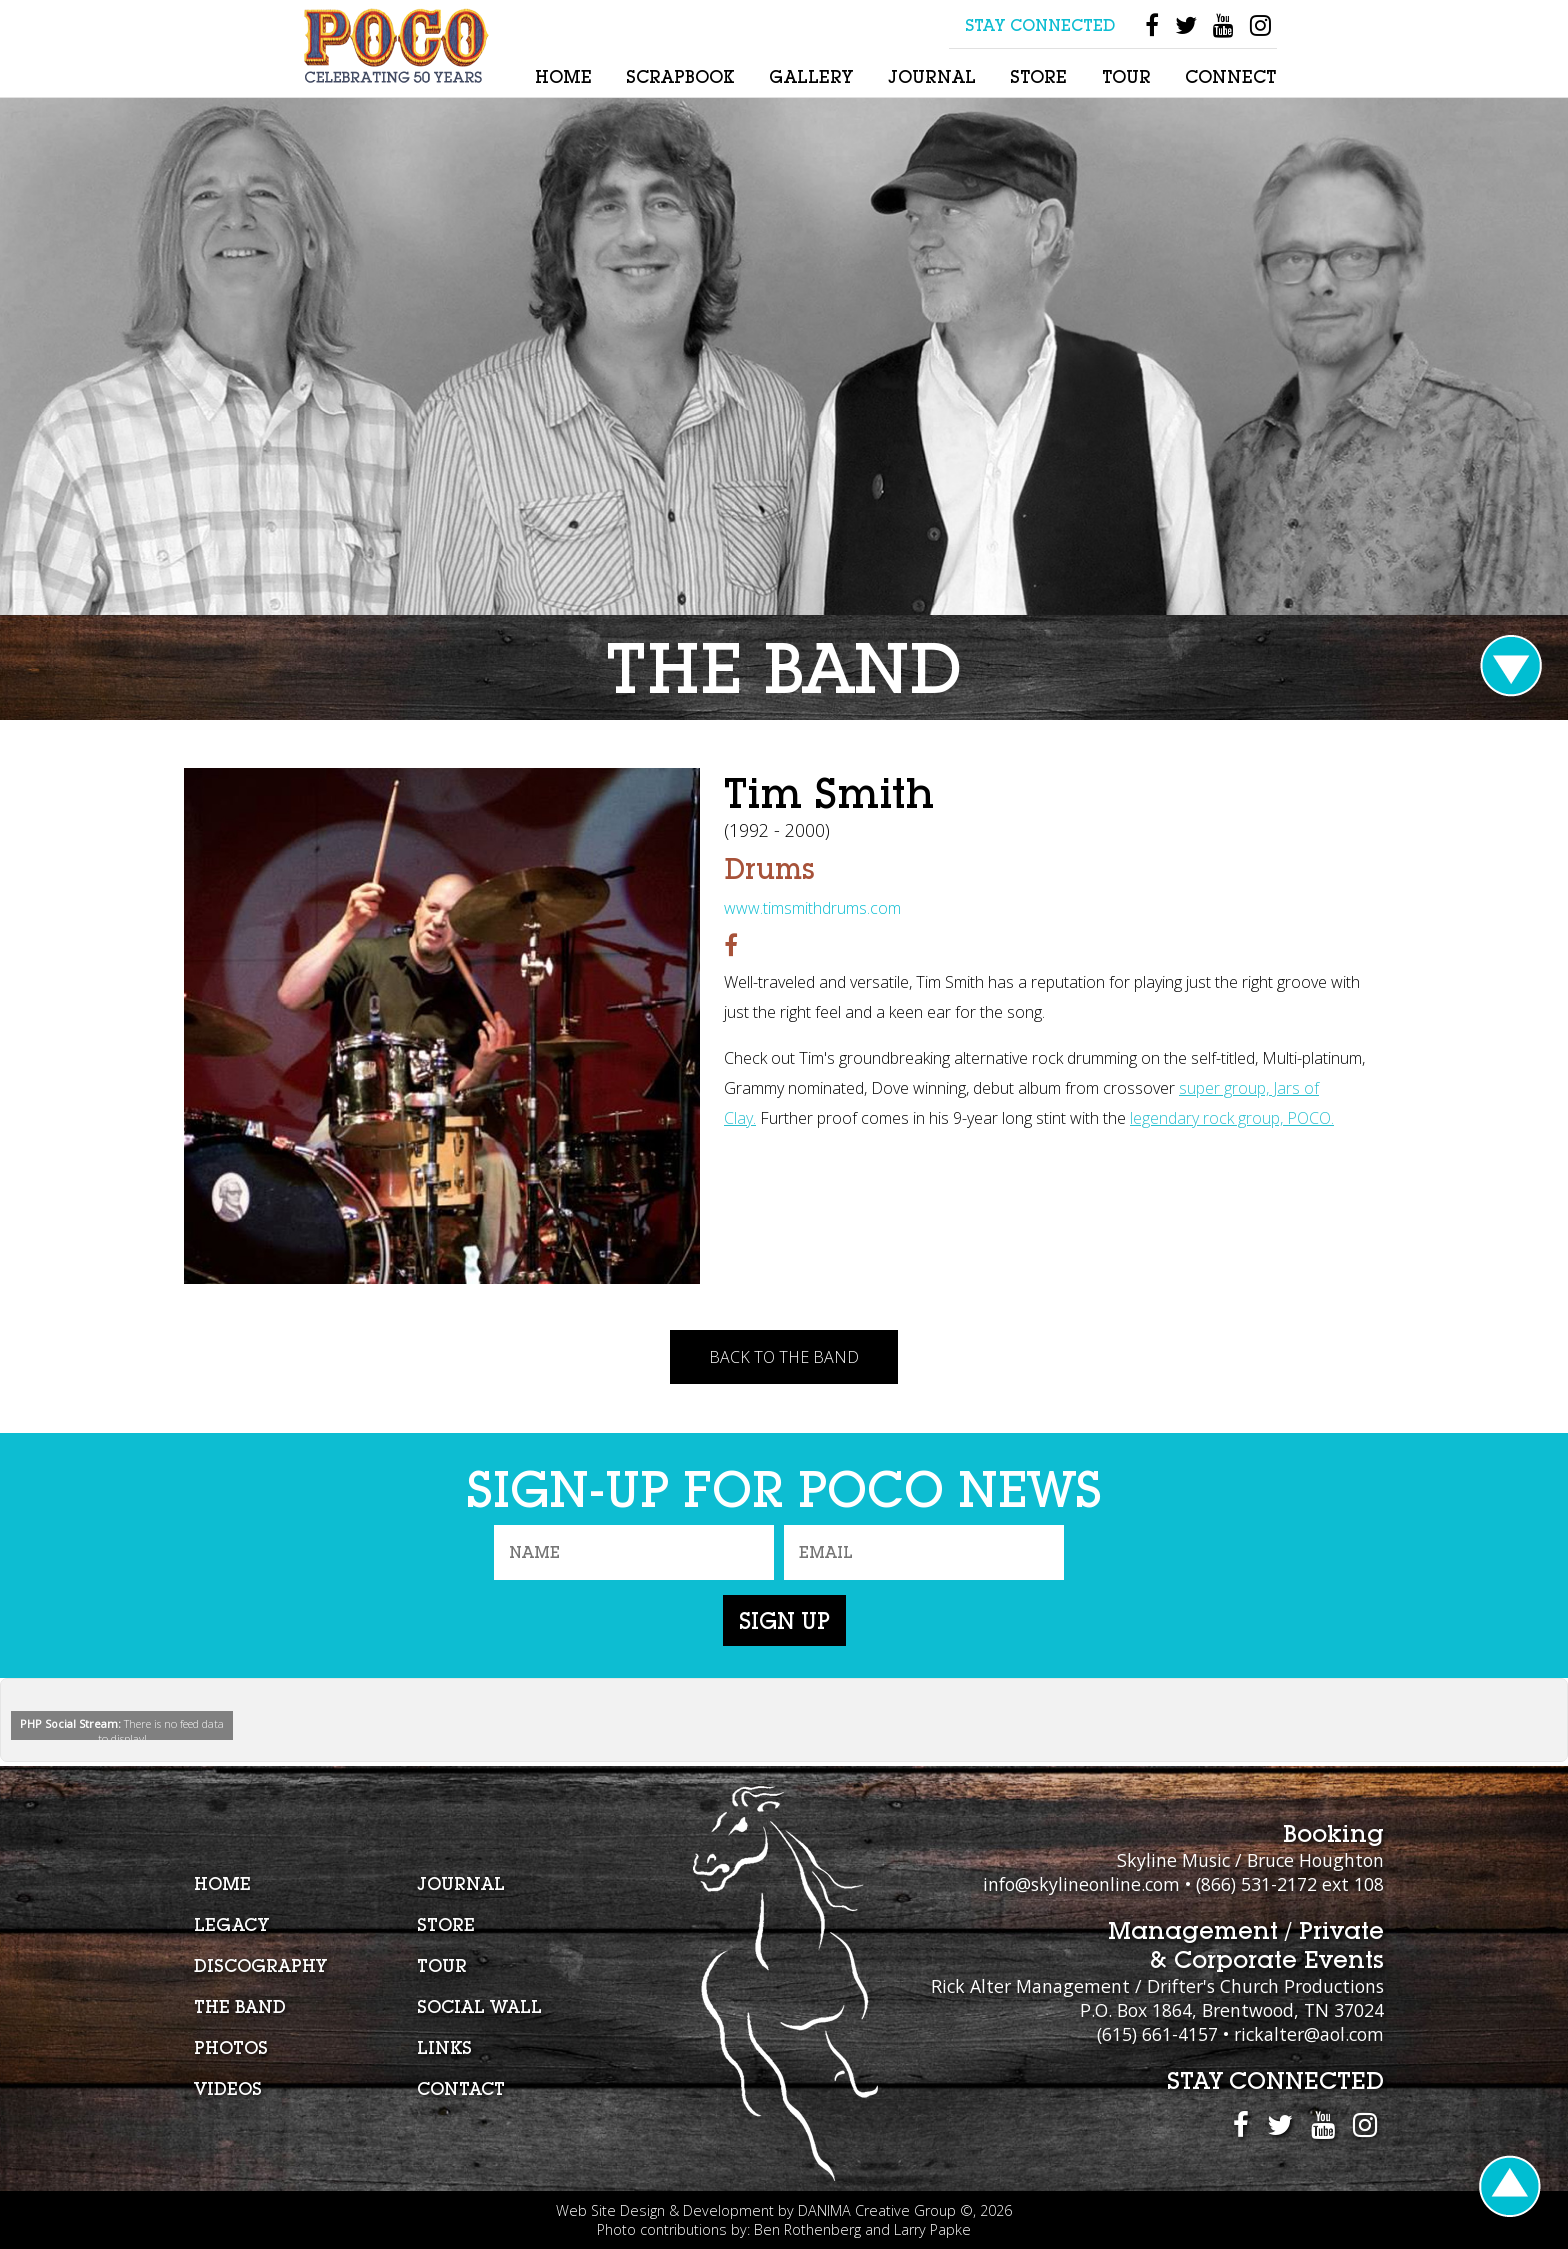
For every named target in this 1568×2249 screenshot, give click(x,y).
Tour (1126, 76)
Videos (228, 2088)
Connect (1230, 76)
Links (444, 2047)
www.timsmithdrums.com (812, 908)
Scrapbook (680, 76)
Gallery (811, 76)
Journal (932, 76)
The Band (240, 2006)
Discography (260, 1965)
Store (1038, 76)
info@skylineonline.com (1081, 1884)
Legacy (231, 1924)
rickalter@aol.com (1309, 2034)
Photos (231, 2047)
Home (563, 76)
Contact (461, 2088)
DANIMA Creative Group (877, 2210)
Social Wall (479, 2006)
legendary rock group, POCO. (1232, 1118)
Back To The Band (784, 1357)
